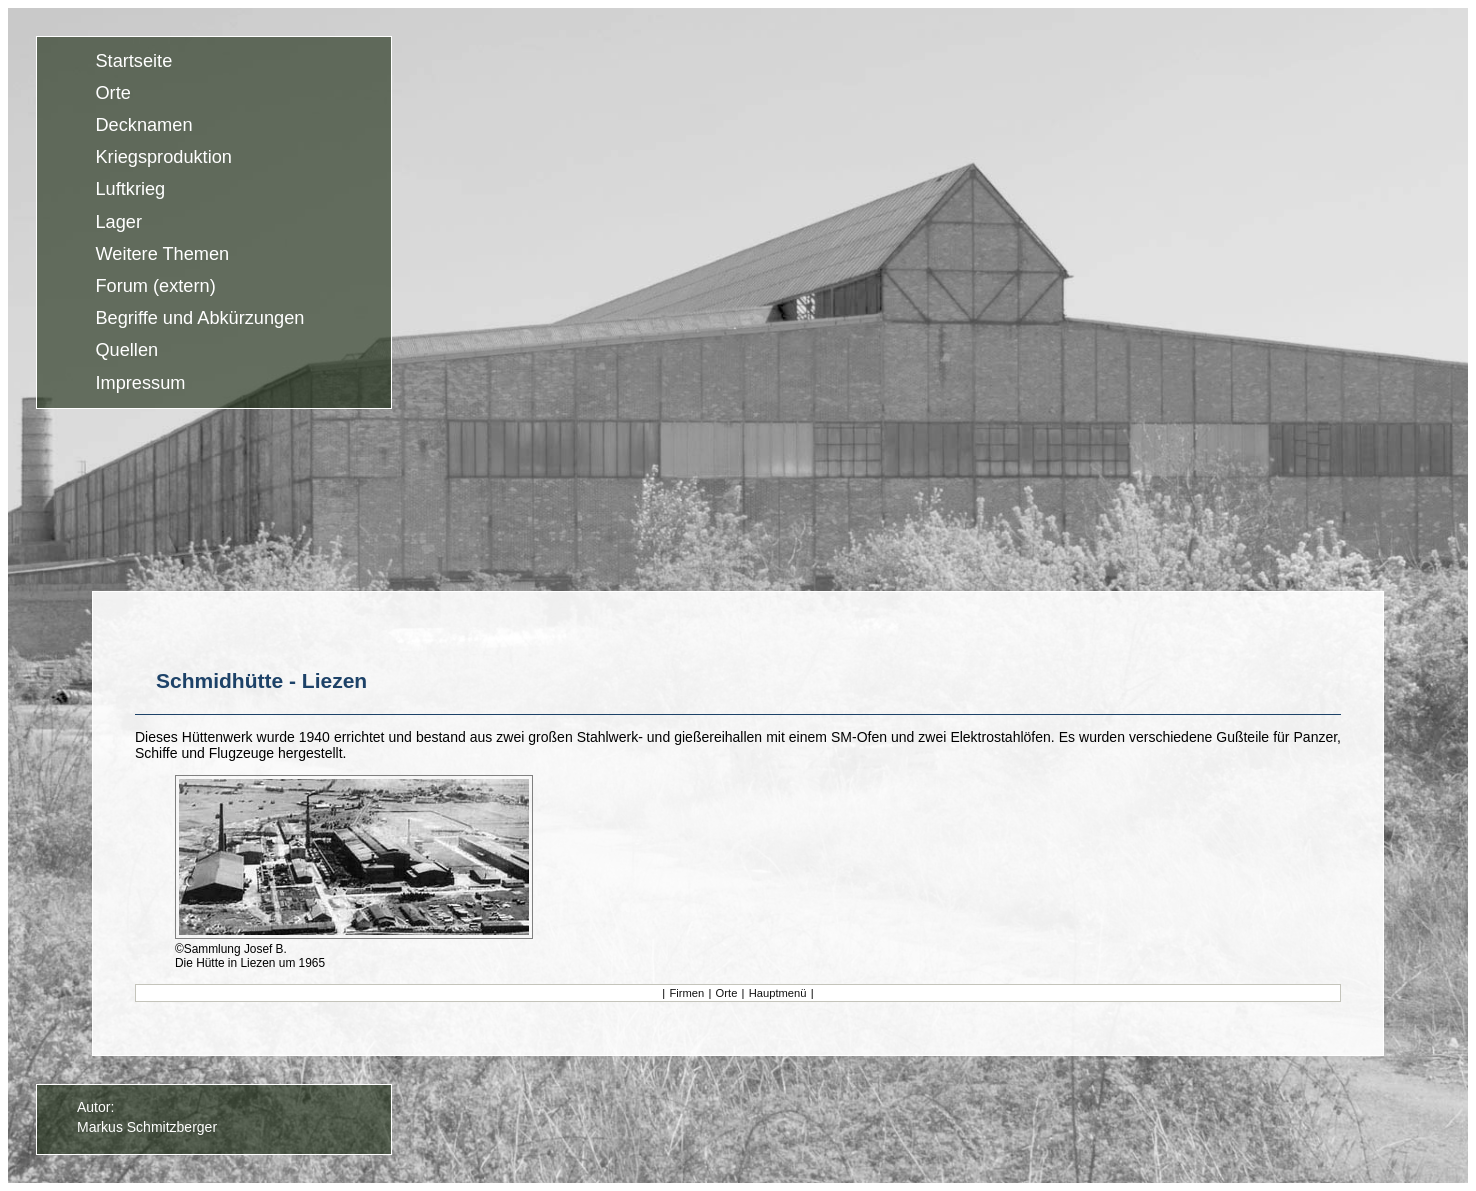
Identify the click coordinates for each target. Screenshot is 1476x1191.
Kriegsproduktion (163, 158)
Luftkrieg (130, 190)
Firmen (686, 993)
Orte (112, 93)
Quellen (126, 351)
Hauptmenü (778, 993)
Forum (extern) (155, 286)
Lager (118, 222)
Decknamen (143, 125)
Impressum (140, 383)
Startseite (133, 61)
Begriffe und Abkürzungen (199, 319)
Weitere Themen (162, 254)
